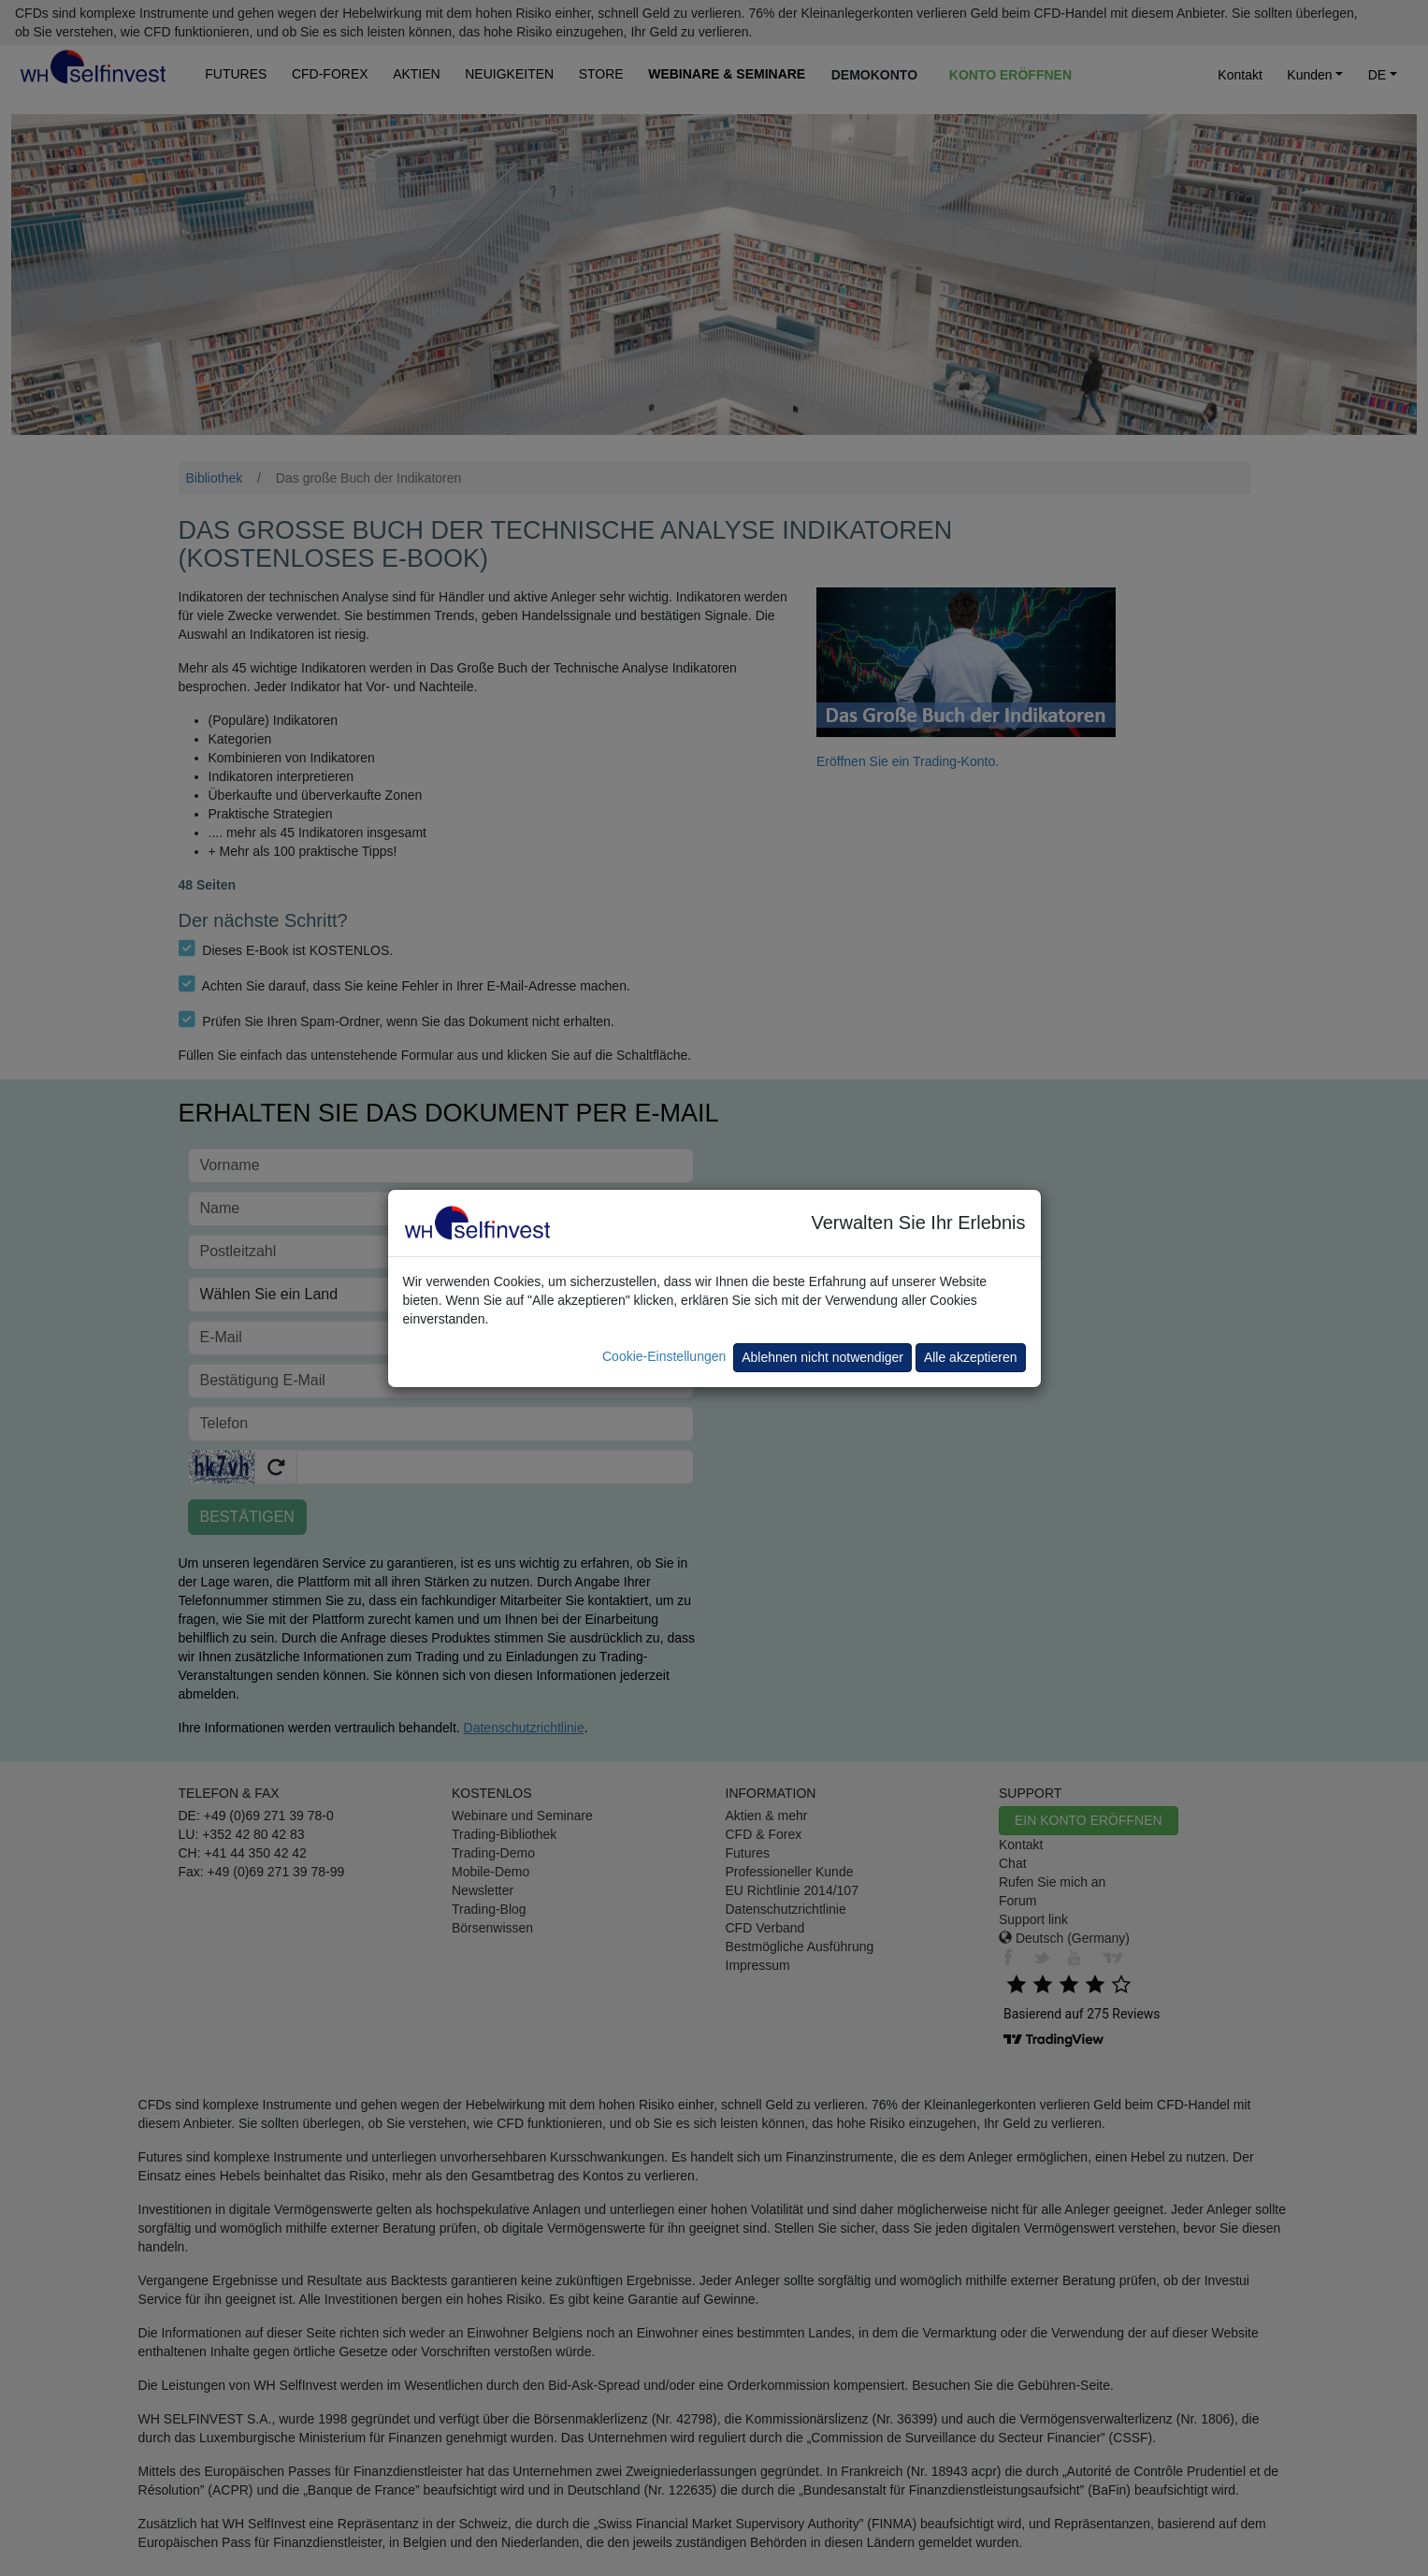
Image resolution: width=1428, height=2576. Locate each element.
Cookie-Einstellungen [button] (664, 1356)
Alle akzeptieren (970, 1357)
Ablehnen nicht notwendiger (822, 1357)
